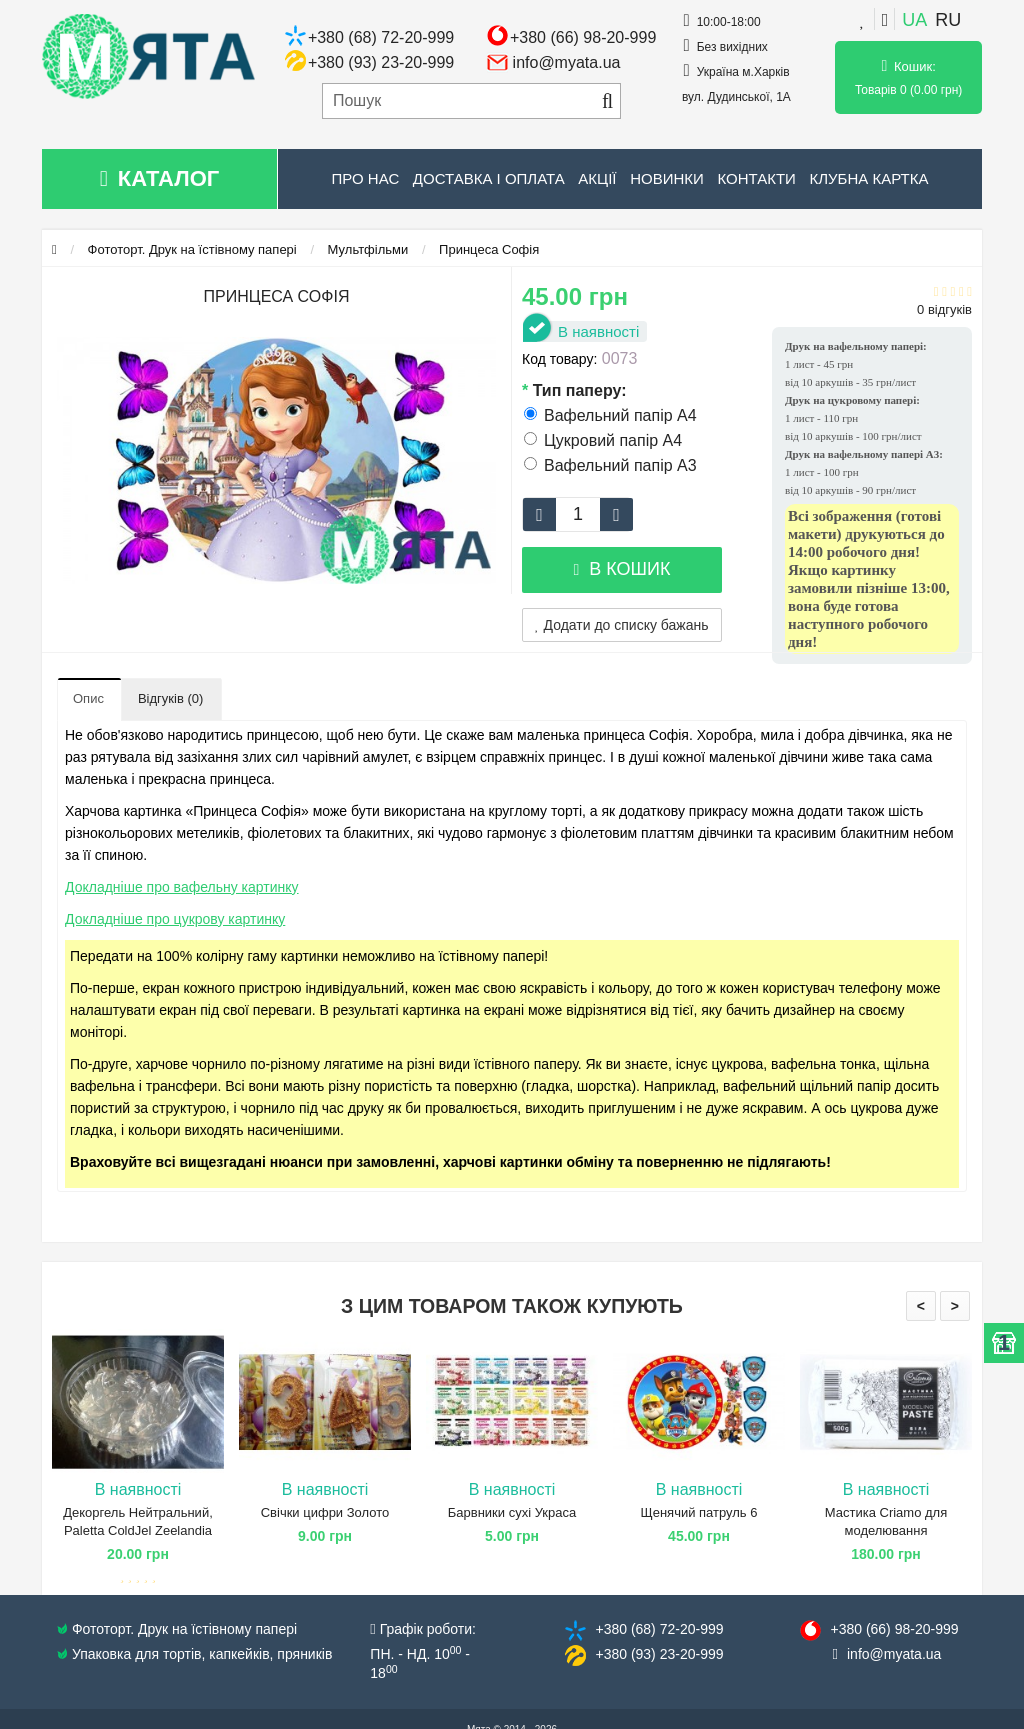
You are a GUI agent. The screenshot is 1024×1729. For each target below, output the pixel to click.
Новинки (667, 178)
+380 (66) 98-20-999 (583, 37)
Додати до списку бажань (622, 625)
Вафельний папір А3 (610, 465)
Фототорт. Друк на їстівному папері (192, 249)
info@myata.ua (567, 62)
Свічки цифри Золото (325, 1512)
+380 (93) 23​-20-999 (659, 1654)
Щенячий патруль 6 (699, 1512)
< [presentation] (921, 1306)
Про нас (366, 178)
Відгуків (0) (170, 698)
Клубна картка (868, 178)
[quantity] (578, 514)
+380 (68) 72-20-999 (381, 37)
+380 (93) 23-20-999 (381, 62)
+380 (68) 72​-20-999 (659, 1629)
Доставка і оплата (489, 178)
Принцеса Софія (489, 249)
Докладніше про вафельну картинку (182, 887)
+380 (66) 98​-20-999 (894, 1629)
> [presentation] (955, 1306)
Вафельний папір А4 (610, 415)
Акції (597, 178)
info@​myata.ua (894, 1654)
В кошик (621, 569)
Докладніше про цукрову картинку (175, 919)
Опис (88, 698)
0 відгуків (944, 309)
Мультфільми (368, 249)
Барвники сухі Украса (512, 1512)
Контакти (756, 178)
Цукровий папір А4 (603, 440)
